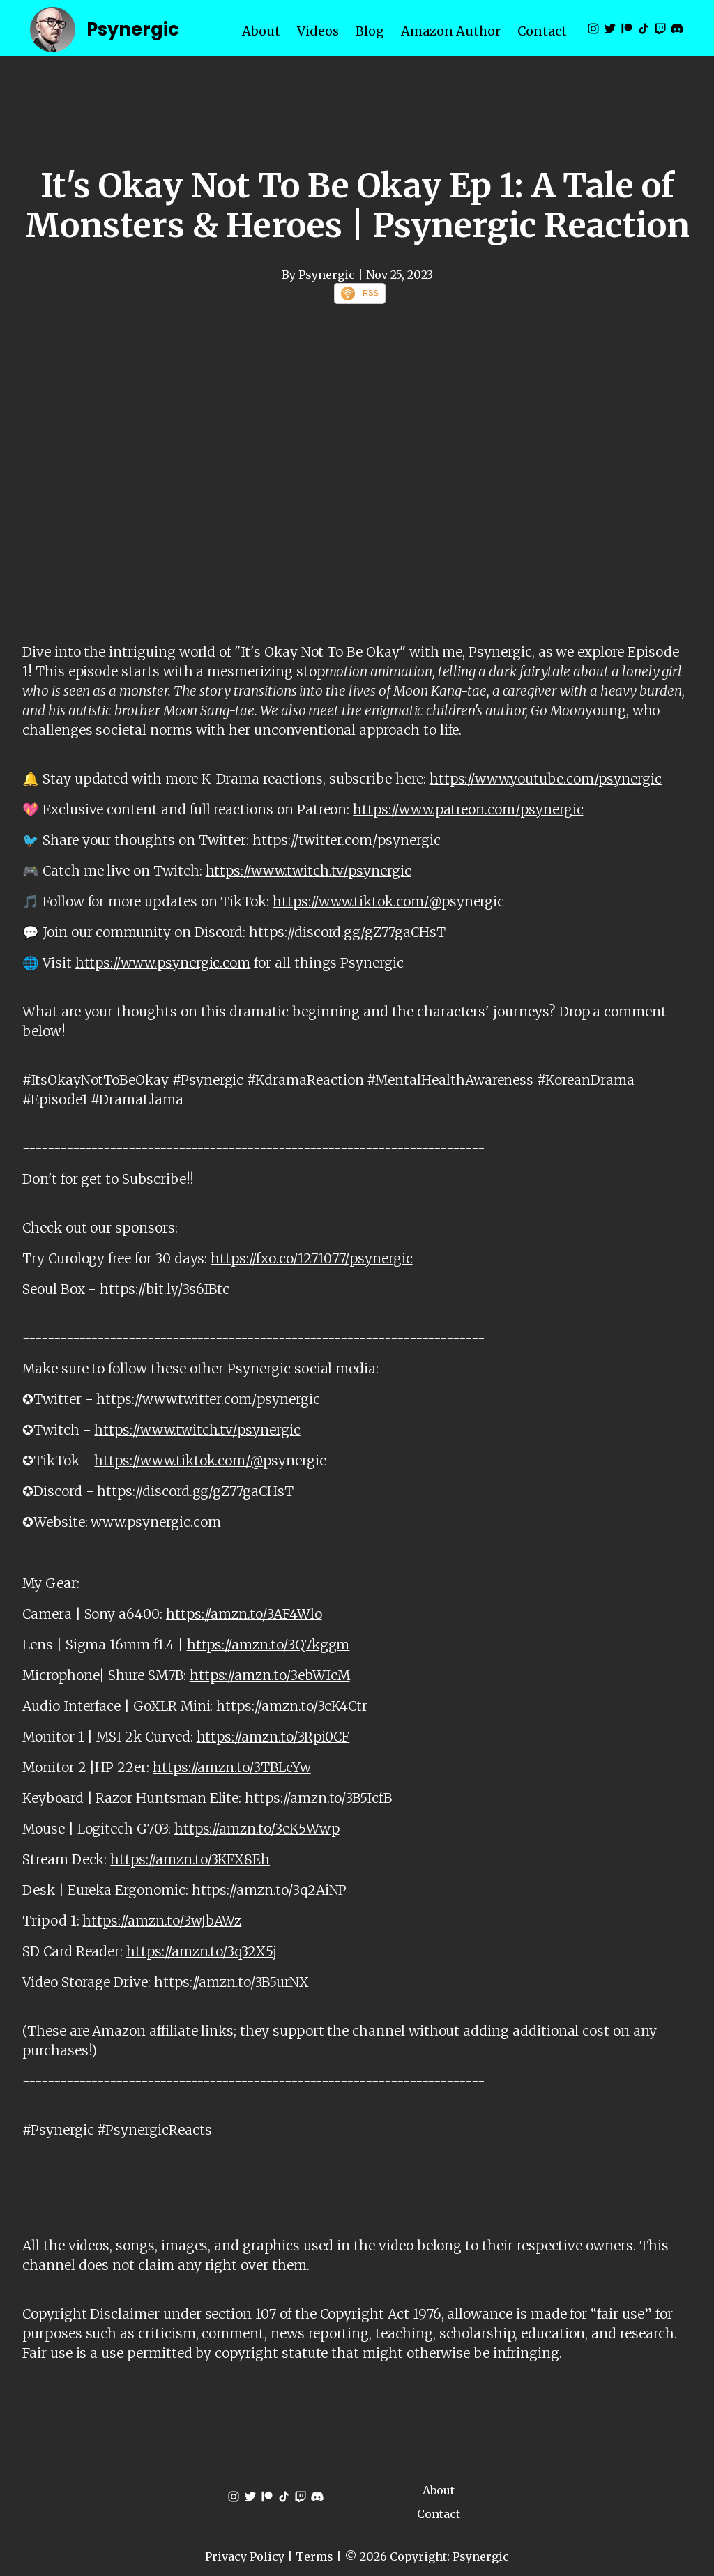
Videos (318, 31)
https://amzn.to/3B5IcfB (318, 1798)
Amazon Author (451, 31)
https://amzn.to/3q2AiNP (269, 1890)
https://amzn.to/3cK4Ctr (291, 1706)
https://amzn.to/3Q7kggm (268, 1644)
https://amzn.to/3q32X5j (201, 1951)
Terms (314, 2556)
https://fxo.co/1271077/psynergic (311, 1258)
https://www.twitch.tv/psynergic (308, 870)
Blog (370, 31)
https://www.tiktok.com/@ (357, 901)
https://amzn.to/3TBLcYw (232, 1767)
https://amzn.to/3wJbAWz (161, 1920)
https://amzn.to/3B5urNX (231, 1982)
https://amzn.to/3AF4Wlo (244, 1614)
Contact (542, 31)
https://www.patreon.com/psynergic (468, 809)
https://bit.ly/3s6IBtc (164, 1289)
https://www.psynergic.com (163, 962)
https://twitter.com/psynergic (346, 840)
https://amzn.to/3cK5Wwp (257, 1828)
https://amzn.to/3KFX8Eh (190, 1859)
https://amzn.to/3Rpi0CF (273, 1736)
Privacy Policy (244, 2556)
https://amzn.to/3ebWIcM (270, 1675)
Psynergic (132, 29)
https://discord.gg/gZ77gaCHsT (347, 932)
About (261, 31)
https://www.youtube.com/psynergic (546, 778)
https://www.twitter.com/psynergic (207, 1399)
